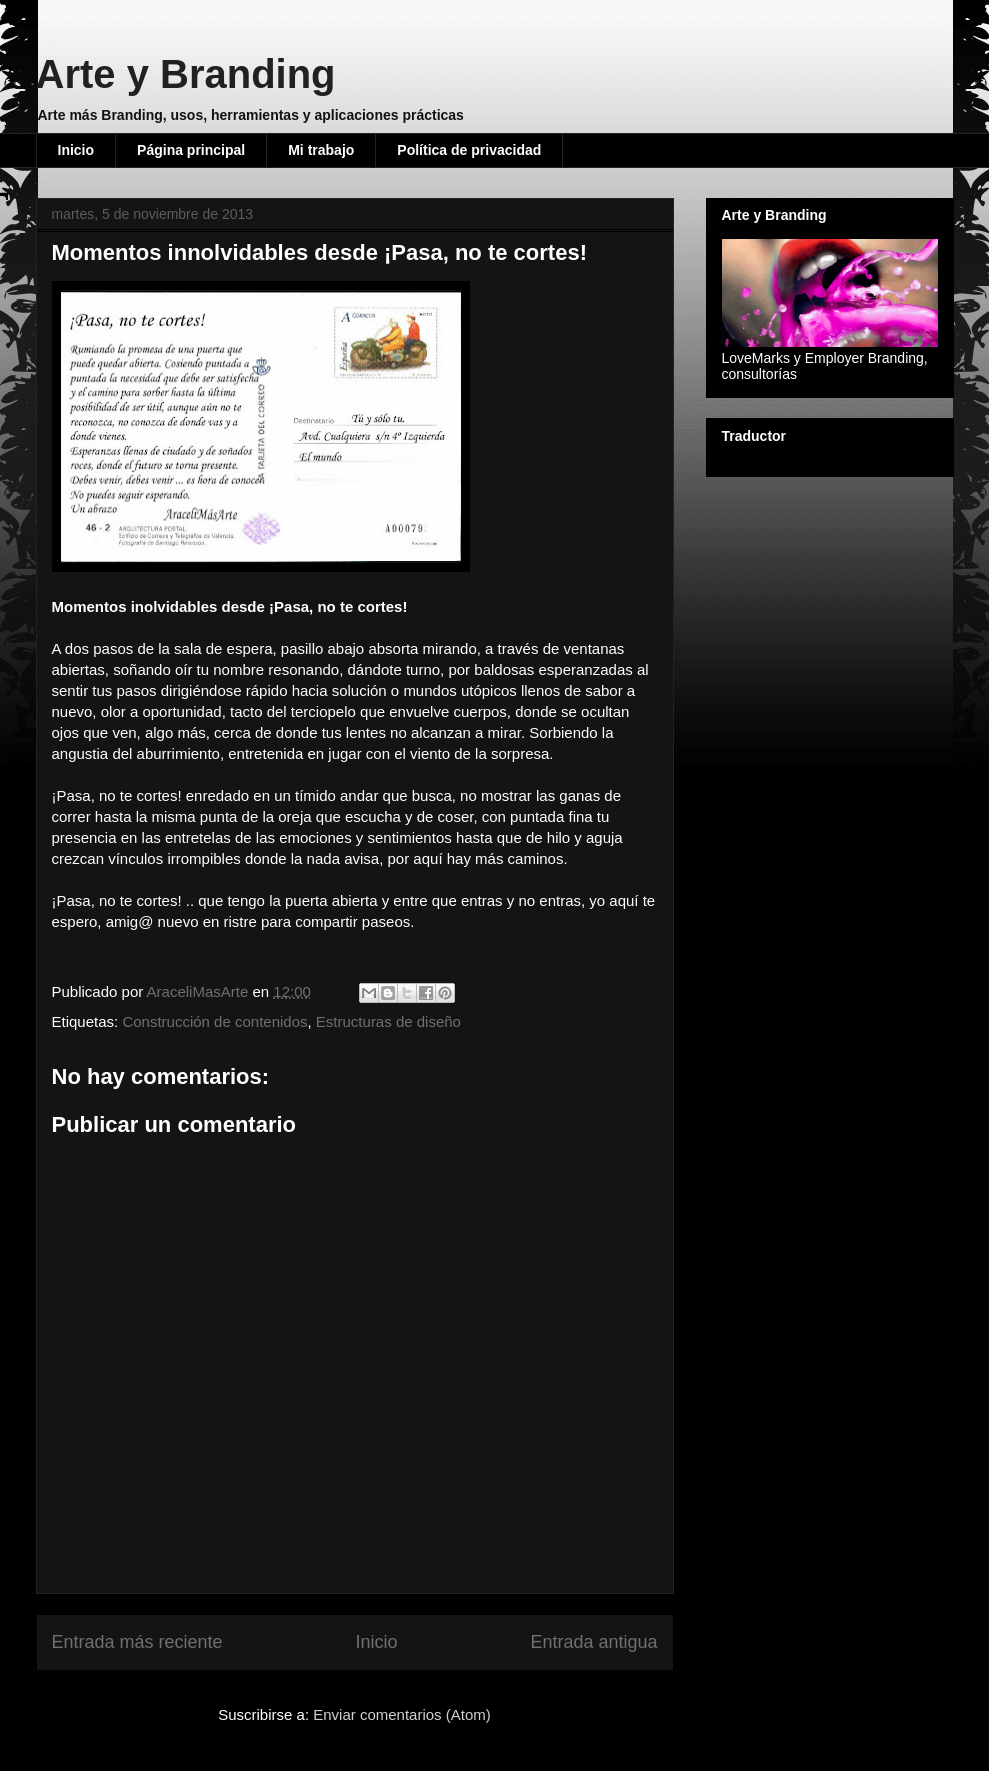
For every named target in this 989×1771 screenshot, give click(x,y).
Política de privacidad (469, 150)
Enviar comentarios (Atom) (402, 1714)
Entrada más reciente (137, 1642)
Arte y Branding (186, 74)
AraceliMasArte (200, 991)
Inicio (76, 150)
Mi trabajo (321, 150)
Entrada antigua (593, 1642)
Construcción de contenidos (214, 1021)
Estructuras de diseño (388, 1021)
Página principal (191, 150)
